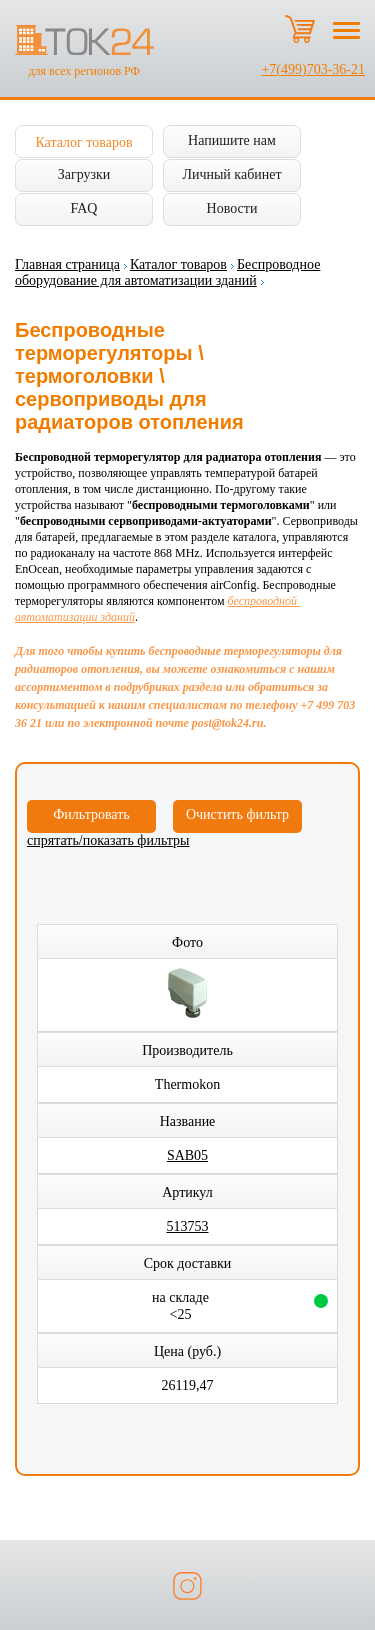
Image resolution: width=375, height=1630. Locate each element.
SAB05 (187, 1155)
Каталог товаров (83, 142)
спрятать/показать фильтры (108, 840)
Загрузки (84, 174)
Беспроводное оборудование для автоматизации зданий (167, 272)
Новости (232, 208)
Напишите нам (232, 140)
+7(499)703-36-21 (313, 69)
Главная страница (67, 264)
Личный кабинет (231, 174)
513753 (188, 1226)
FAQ (84, 208)
